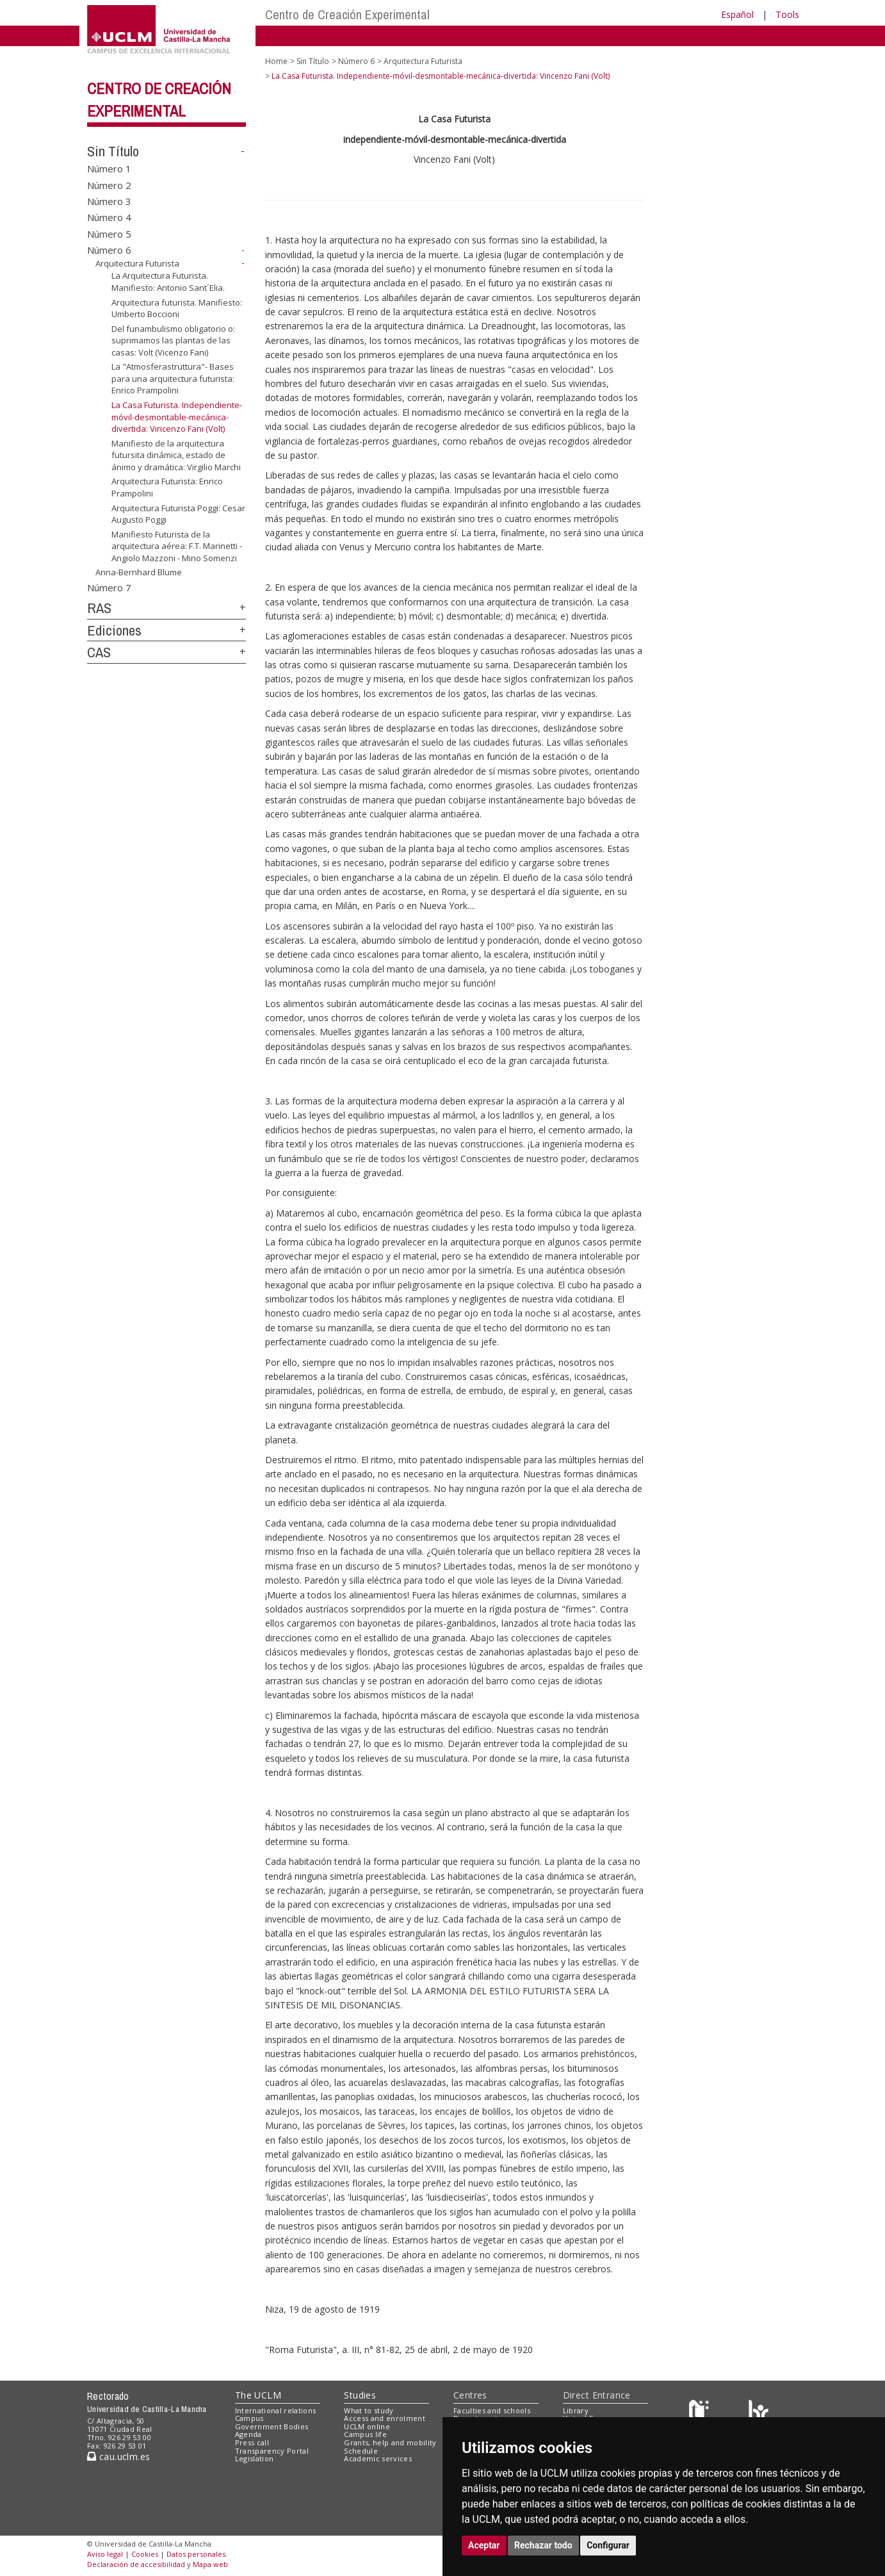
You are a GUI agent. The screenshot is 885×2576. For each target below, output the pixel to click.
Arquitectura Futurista (137, 263)
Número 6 (109, 249)
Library (576, 2410)
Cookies (144, 2554)
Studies (360, 2395)
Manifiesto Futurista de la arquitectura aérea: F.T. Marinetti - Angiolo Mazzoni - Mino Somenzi (176, 546)
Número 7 (109, 587)
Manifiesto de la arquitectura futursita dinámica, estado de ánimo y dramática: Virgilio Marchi (176, 455)
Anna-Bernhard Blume (138, 572)
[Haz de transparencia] (701, 2413)
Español (737, 14)
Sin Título (113, 151)
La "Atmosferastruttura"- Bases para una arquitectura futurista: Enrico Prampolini (172, 378)
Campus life (365, 2434)
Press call (252, 2442)
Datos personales (195, 2554)
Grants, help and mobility (390, 2442)
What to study (368, 2410)
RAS (99, 608)
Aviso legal (105, 2554)
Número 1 (109, 168)
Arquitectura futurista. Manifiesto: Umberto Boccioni (176, 308)
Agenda (248, 2434)
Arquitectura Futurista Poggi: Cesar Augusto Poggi (178, 513)
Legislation (254, 2458)
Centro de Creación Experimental (347, 14)
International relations (275, 2410)
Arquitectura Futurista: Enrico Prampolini (167, 487)
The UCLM (258, 2395)
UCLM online (367, 2426)
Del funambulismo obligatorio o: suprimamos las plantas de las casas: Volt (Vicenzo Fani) (173, 340)
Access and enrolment (384, 2418)
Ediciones (114, 630)
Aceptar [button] (484, 2545)
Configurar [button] (608, 2545)
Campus (249, 2418)
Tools (787, 14)
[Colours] (758, 2413)
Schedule (361, 2451)
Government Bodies (272, 2426)
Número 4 (109, 217)
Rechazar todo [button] (543, 2545)
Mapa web (210, 2564)
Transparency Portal (272, 2451)
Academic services (378, 2458)
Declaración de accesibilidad (136, 2564)
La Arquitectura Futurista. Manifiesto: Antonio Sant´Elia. (168, 281)
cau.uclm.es (118, 2456)
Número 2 (109, 184)
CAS (99, 652)
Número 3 (109, 200)
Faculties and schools (491, 2410)
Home (276, 61)
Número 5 (109, 233)
